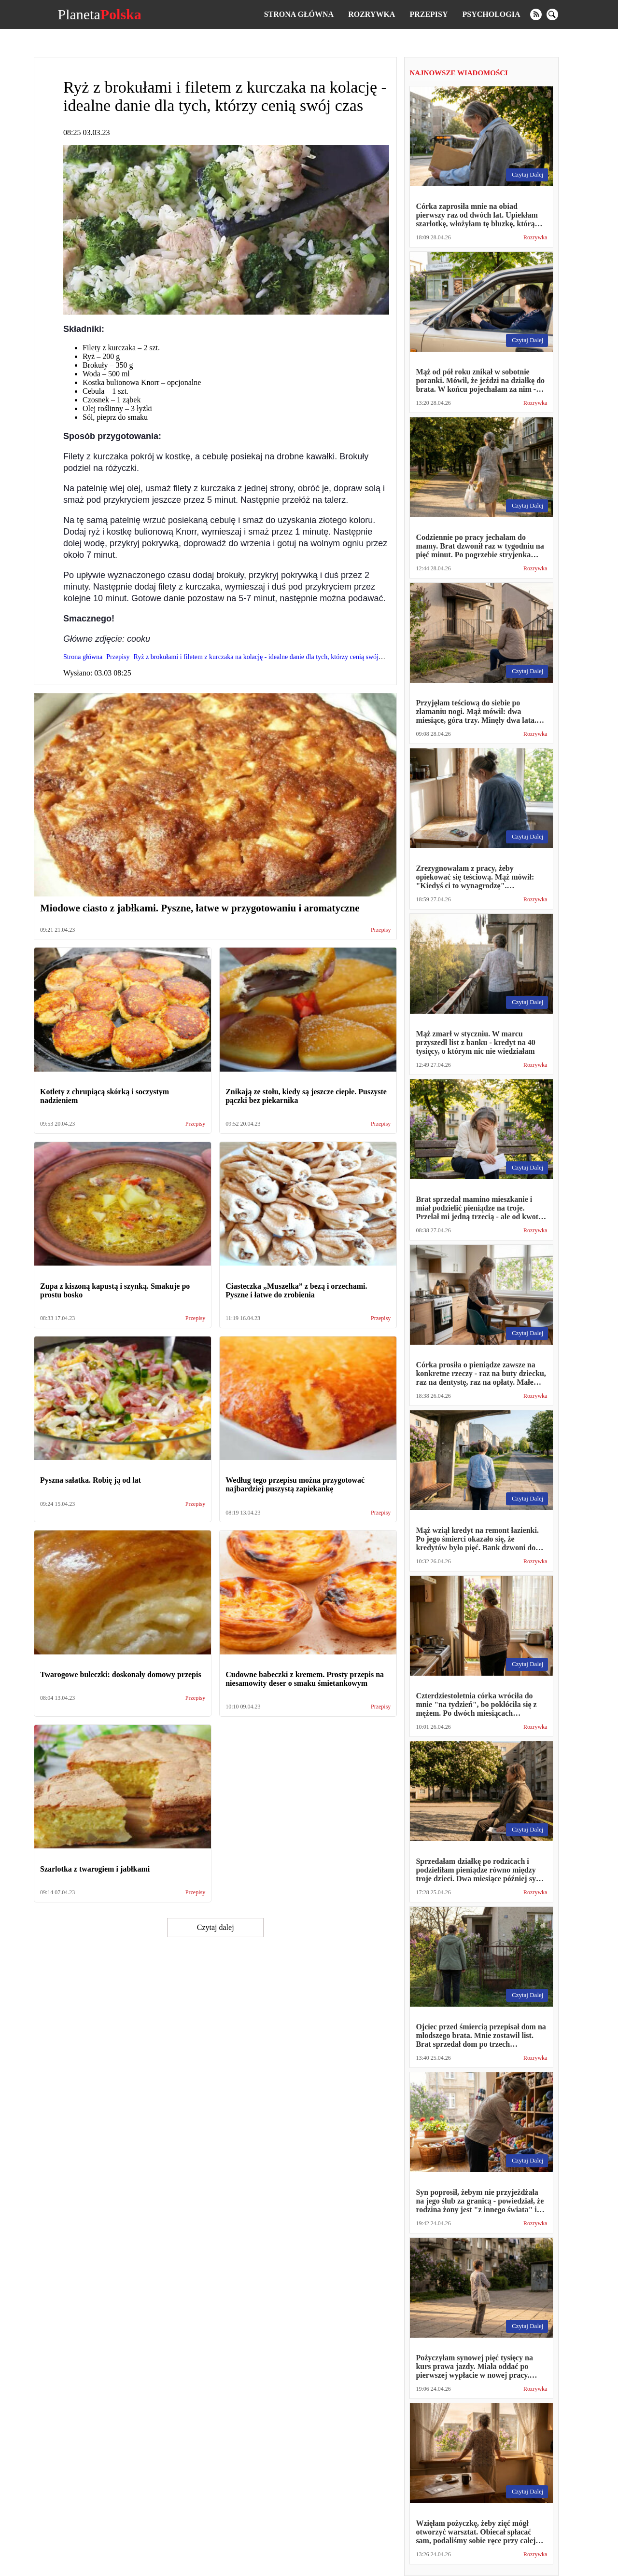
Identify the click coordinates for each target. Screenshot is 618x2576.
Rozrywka (371, 14)
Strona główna (299, 14)
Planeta (99, 14)
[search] (552, 14)
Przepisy (428, 14)
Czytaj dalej (215, 1927)
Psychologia (491, 14)
